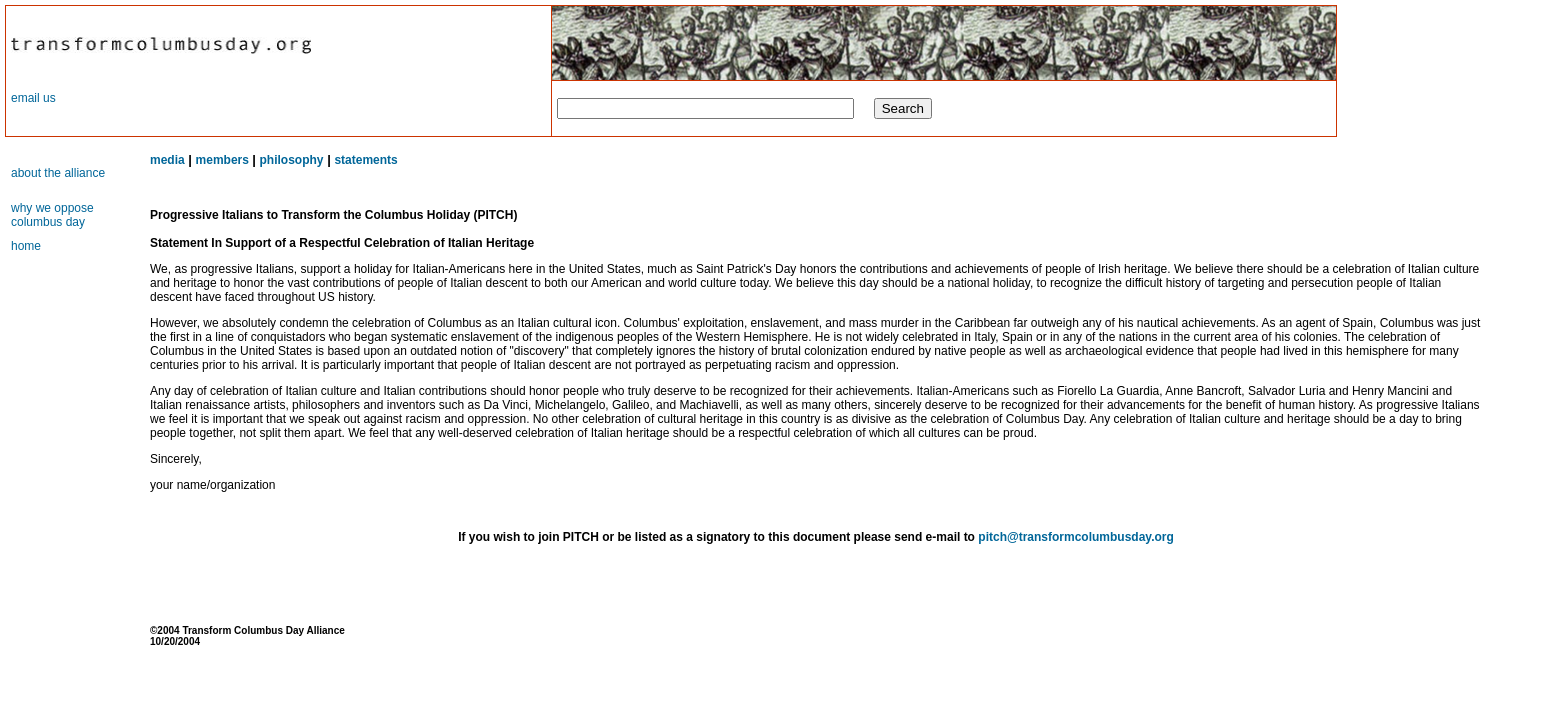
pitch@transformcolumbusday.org (1076, 537)
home (26, 246)
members (224, 160)
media (167, 160)
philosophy (292, 160)
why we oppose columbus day (52, 215)
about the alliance (58, 173)
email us (33, 98)
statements (365, 160)
